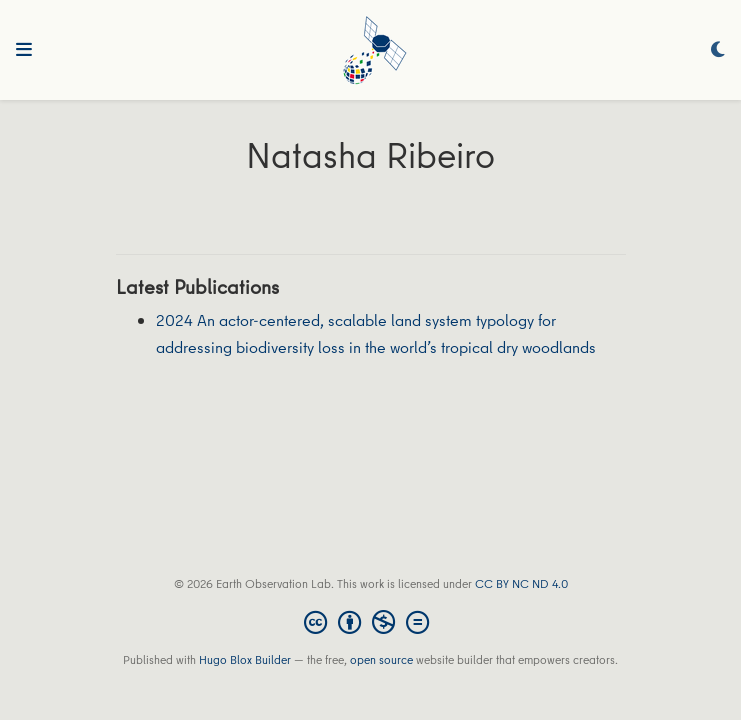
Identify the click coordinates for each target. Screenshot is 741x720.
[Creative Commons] (370, 622)
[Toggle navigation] (24, 50)
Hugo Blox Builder (245, 659)
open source (381, 659)
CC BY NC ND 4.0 (521, 583)
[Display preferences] (718, 50)
